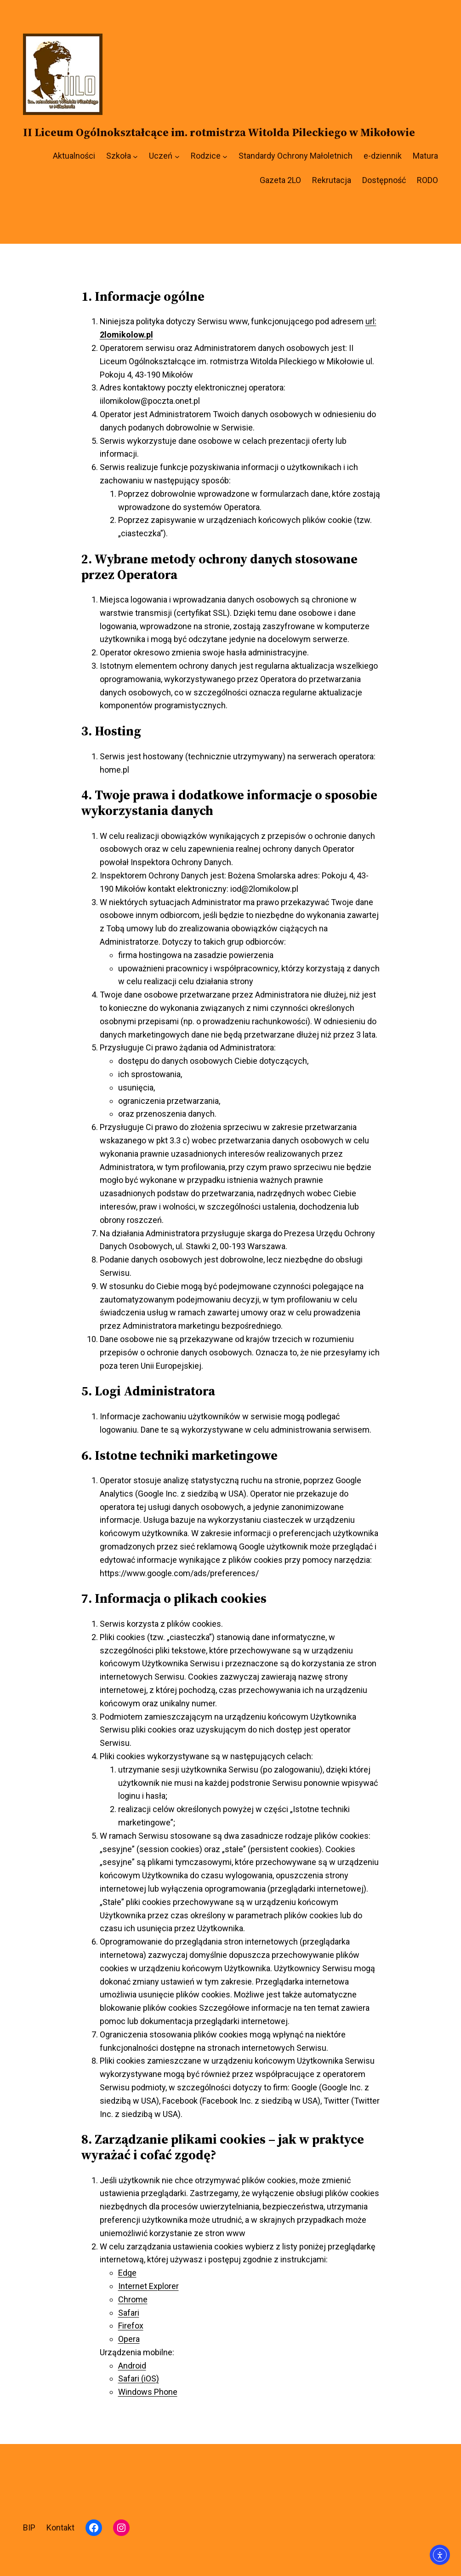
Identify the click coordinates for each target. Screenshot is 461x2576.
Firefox (130, 2325)
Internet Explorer (148, 2286)
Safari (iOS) (138, 2378)
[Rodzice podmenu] (225, 156)
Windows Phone (147, 2392)
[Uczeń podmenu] (177, 156)
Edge (127, 2273)
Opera (129, 2339)
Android (132, 2365)
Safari (128, 2313)
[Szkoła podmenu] (135, 156)
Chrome (133, 2299)
